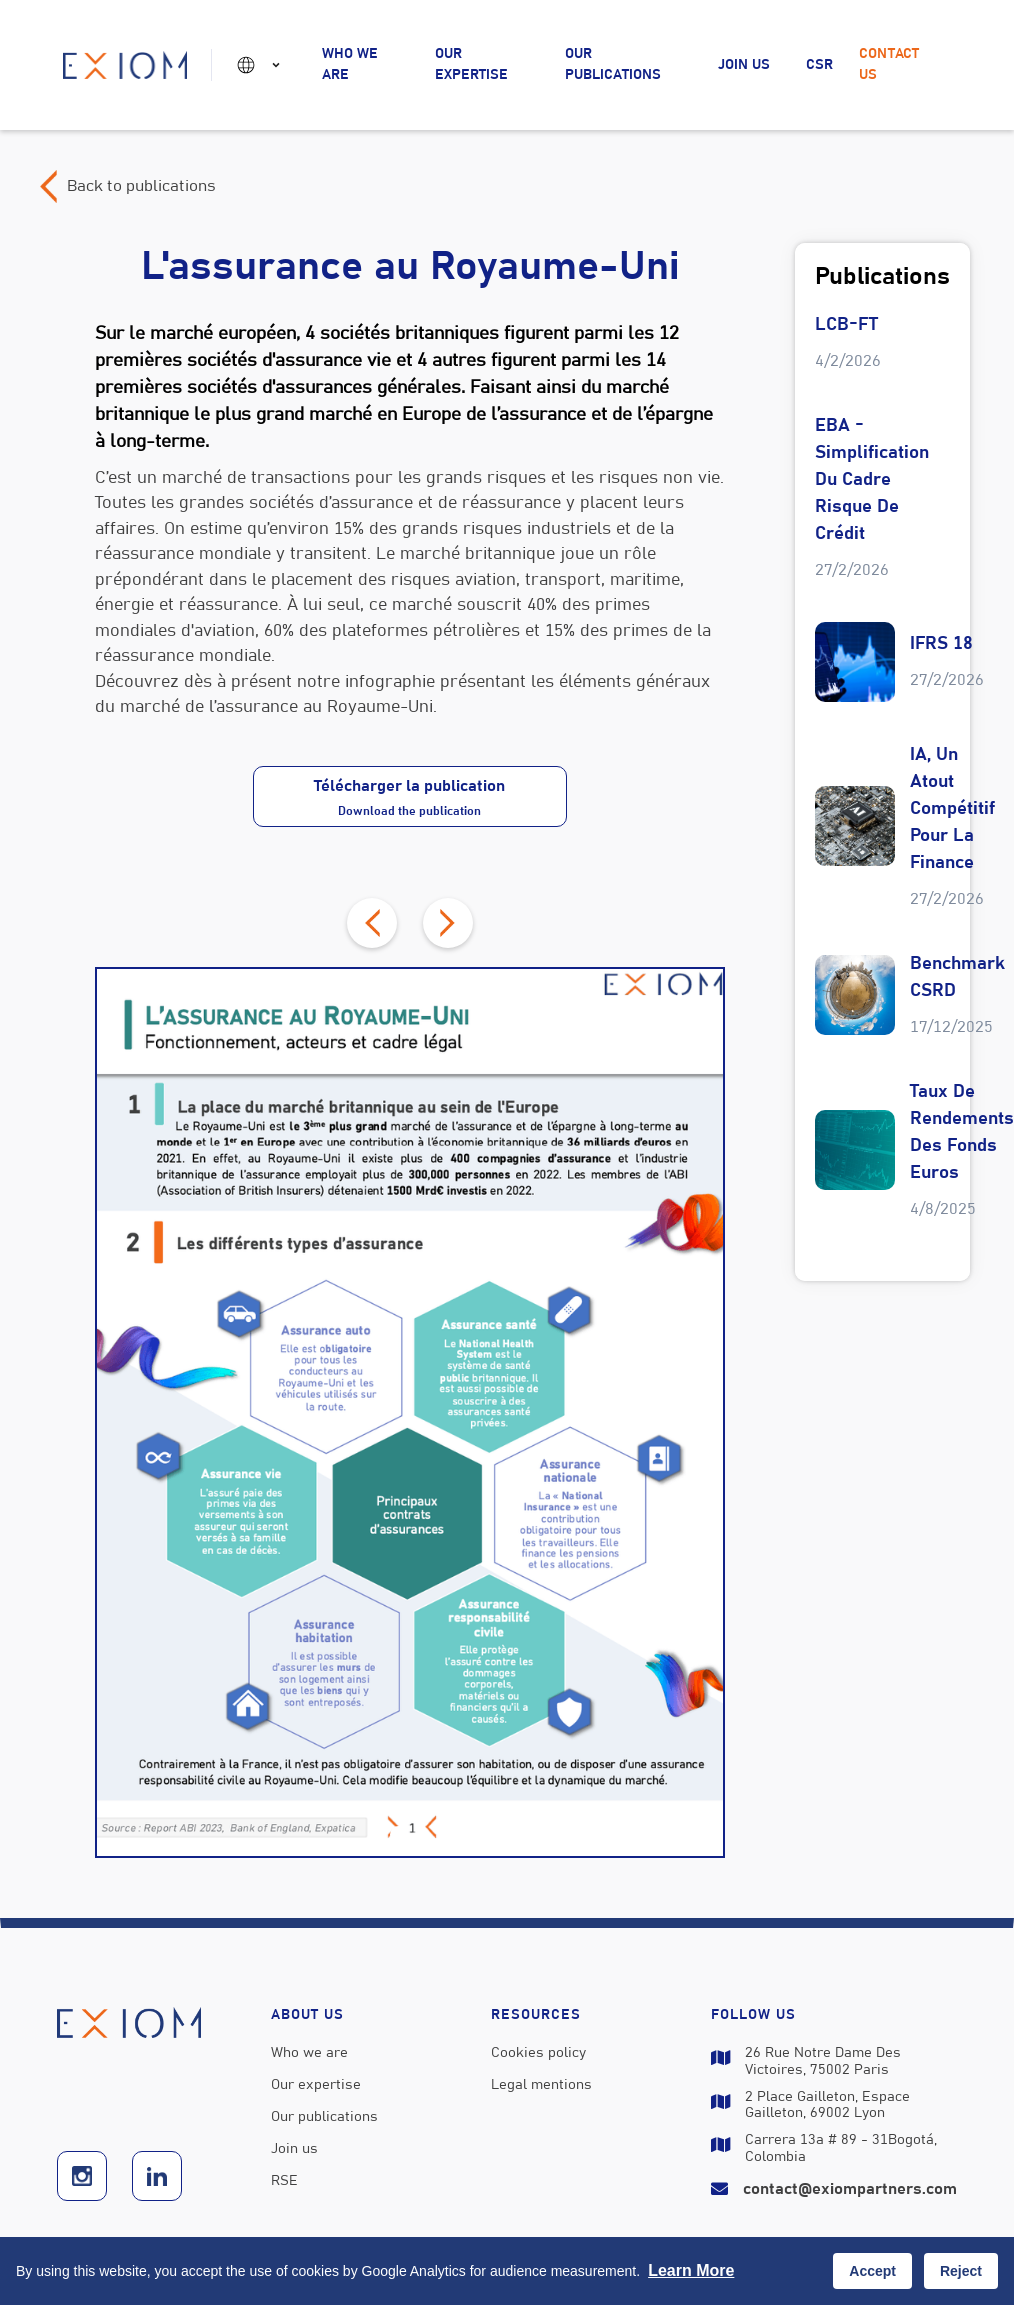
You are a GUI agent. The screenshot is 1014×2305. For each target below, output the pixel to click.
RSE (284, 2181)
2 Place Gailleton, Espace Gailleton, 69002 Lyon (827, 2105)
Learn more (691, 2270)
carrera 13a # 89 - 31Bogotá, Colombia (841, 2148)
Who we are (350, 64)
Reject (961, 2271)
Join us (744, 65)
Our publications (613, 64)
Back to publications (141, 186)
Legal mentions (541, 2085)
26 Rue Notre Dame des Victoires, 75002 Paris (823, 2061)
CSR (819, 65)
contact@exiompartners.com (850, 2189)
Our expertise (471, 64)
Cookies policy (538, 2053)
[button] (261, 65)
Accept (872, 2271)
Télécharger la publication (409, 797)
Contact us (889, 64)
